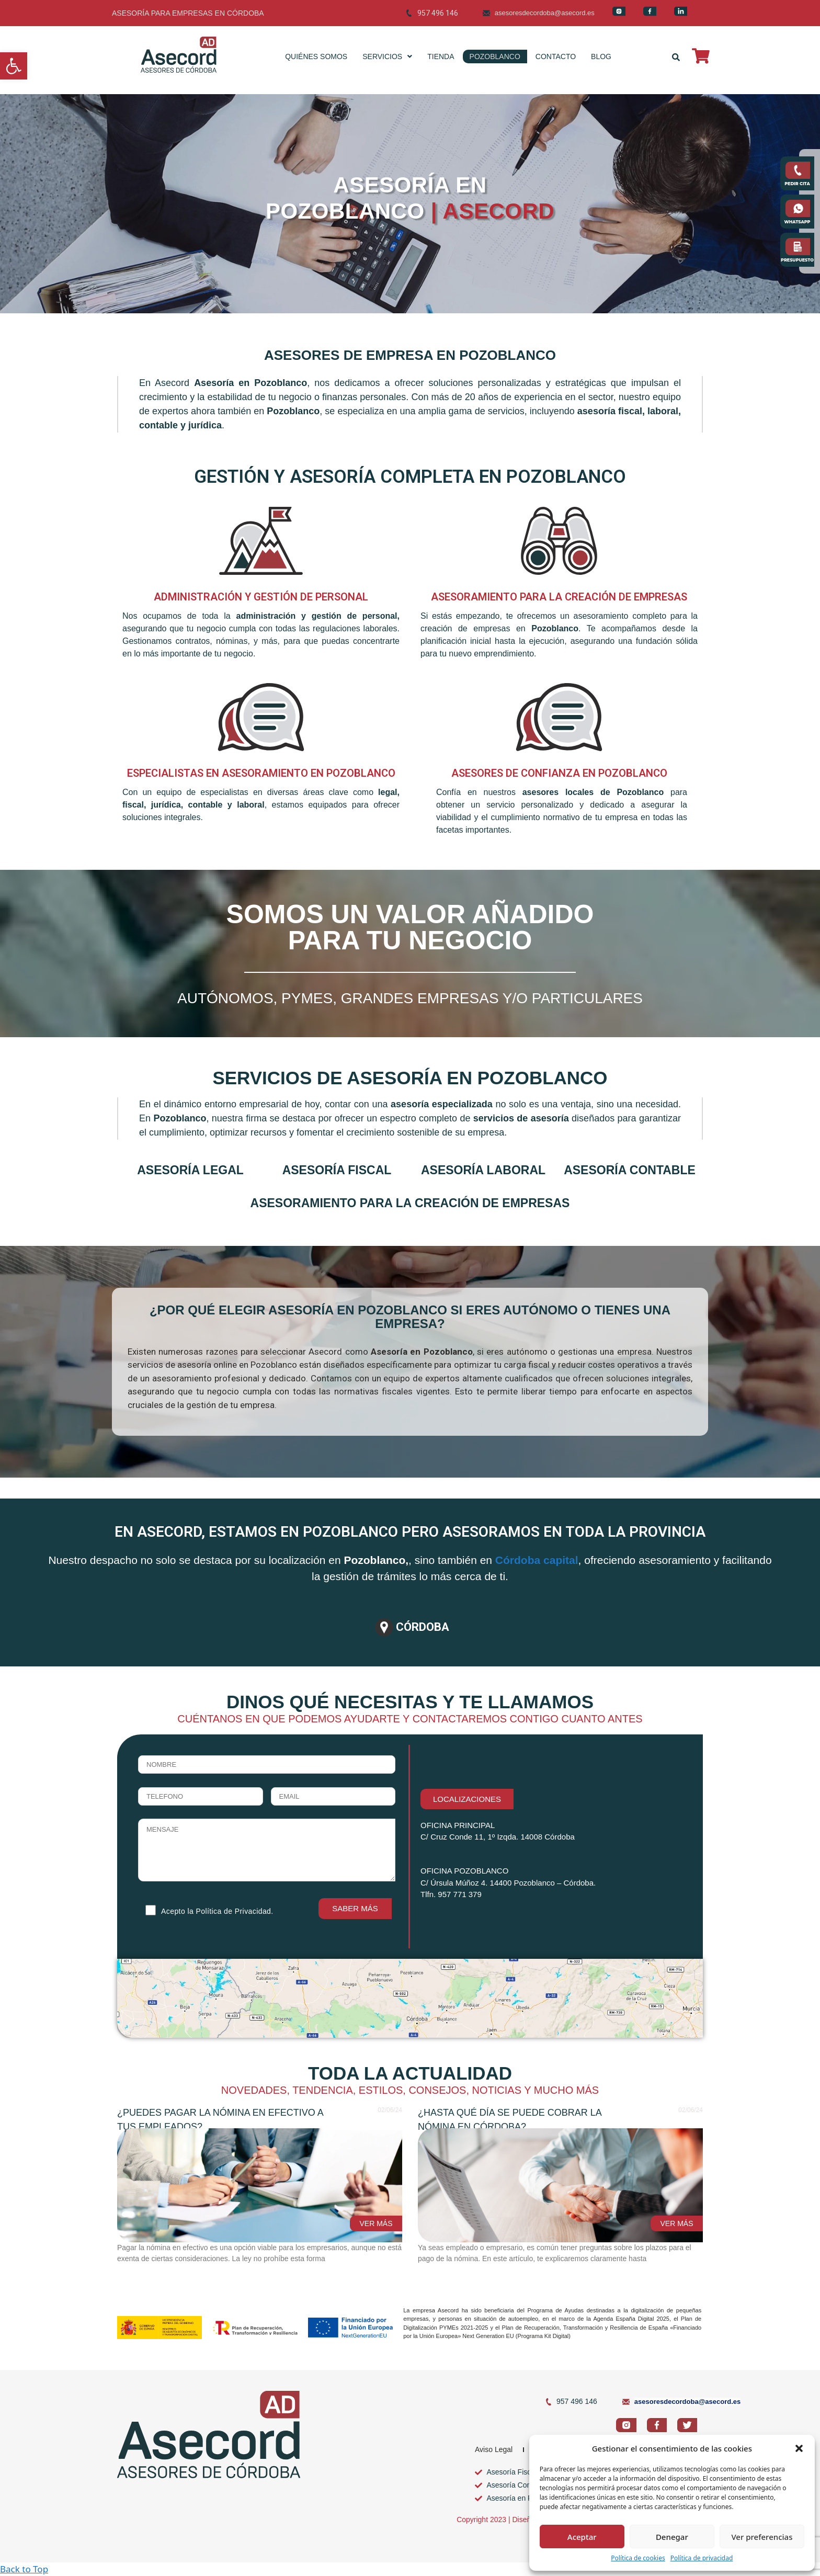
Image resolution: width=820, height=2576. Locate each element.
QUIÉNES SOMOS (316, 56)
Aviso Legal (493, 2449)
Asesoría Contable (630, 1170)
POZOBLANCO (495, 56)
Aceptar (582, 2537)
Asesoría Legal (190, 1170)
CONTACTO (556, 56)
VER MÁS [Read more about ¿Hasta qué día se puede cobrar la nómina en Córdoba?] (676, 2223)
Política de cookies (638, 2558)
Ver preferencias (761, 2537)
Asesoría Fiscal (337, 1170)
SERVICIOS (387, 56)
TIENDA (440, 56)
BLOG (601, 56)
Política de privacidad (701, 2558)
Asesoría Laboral (483, 1170)
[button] (13, 66)
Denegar (672, 2537)
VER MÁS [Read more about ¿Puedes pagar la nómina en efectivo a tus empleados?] (375, 2223)
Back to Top (24, 2569)
